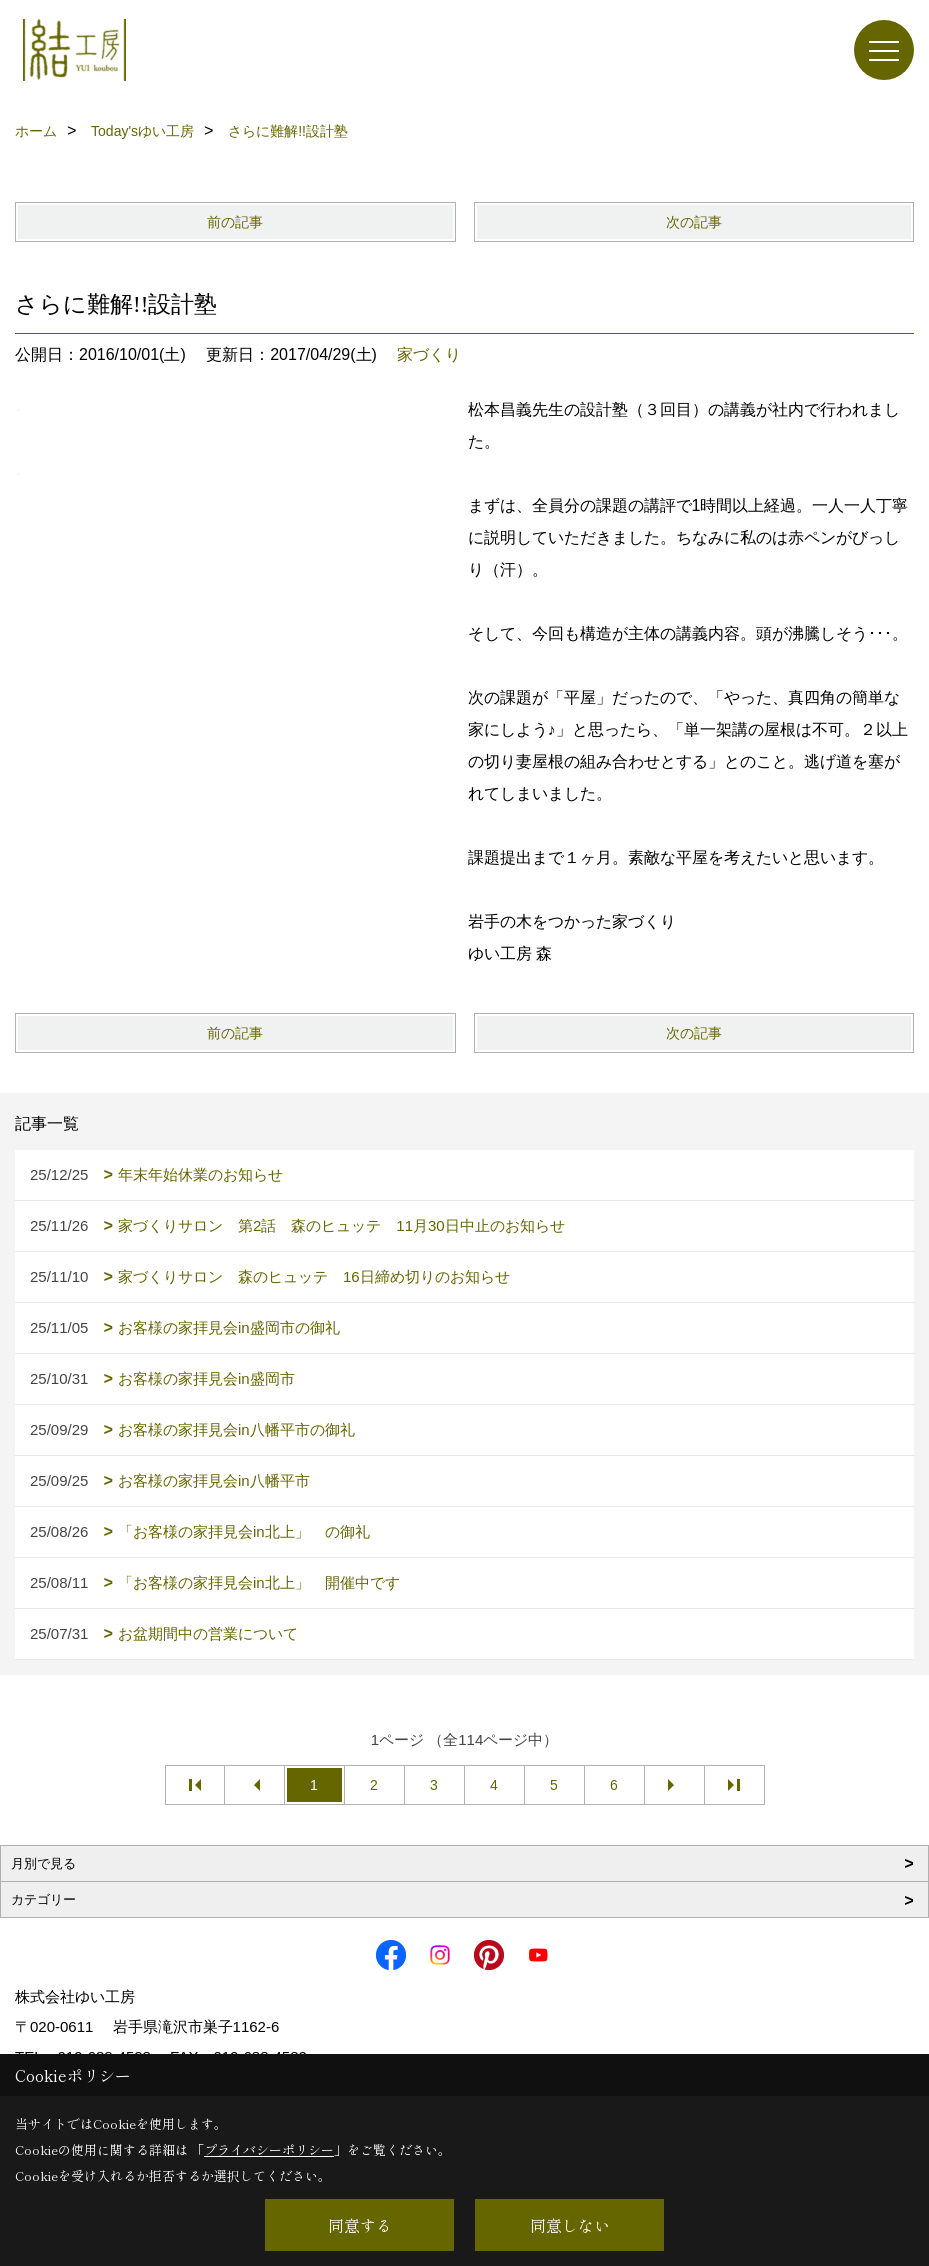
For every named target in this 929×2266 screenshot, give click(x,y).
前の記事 (235, 222)
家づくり (429, 354)
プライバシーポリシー (269, 2149)
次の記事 (694, 222)
